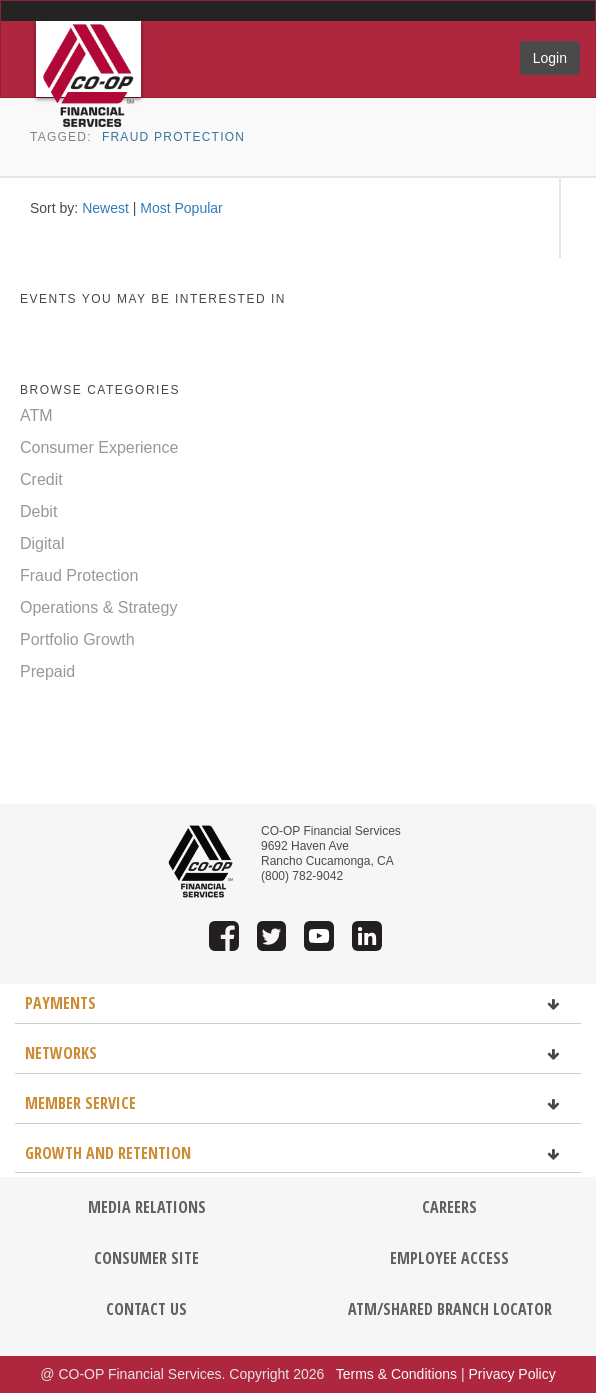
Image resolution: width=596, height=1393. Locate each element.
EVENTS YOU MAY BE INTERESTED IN (153, 299)
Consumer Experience (99, 447)
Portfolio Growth (77, 639)
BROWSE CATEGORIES (100, 390)
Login (550, 58)
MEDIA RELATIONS (147, 1207)
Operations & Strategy (98, 607)
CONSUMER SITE (146, 1258)
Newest (105, 208)
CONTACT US (146, 1309)
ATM (36, 415)
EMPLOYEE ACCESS (449, 1258)
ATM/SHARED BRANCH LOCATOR (450, 1309)
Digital (42, 543)
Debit (38, 511)
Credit (41, 479)
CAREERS (449, 1207)
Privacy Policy (512, 1374)
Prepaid (47, 671)
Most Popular (181, 208)
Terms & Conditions (396, 1374)
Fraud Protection (173, 137)
